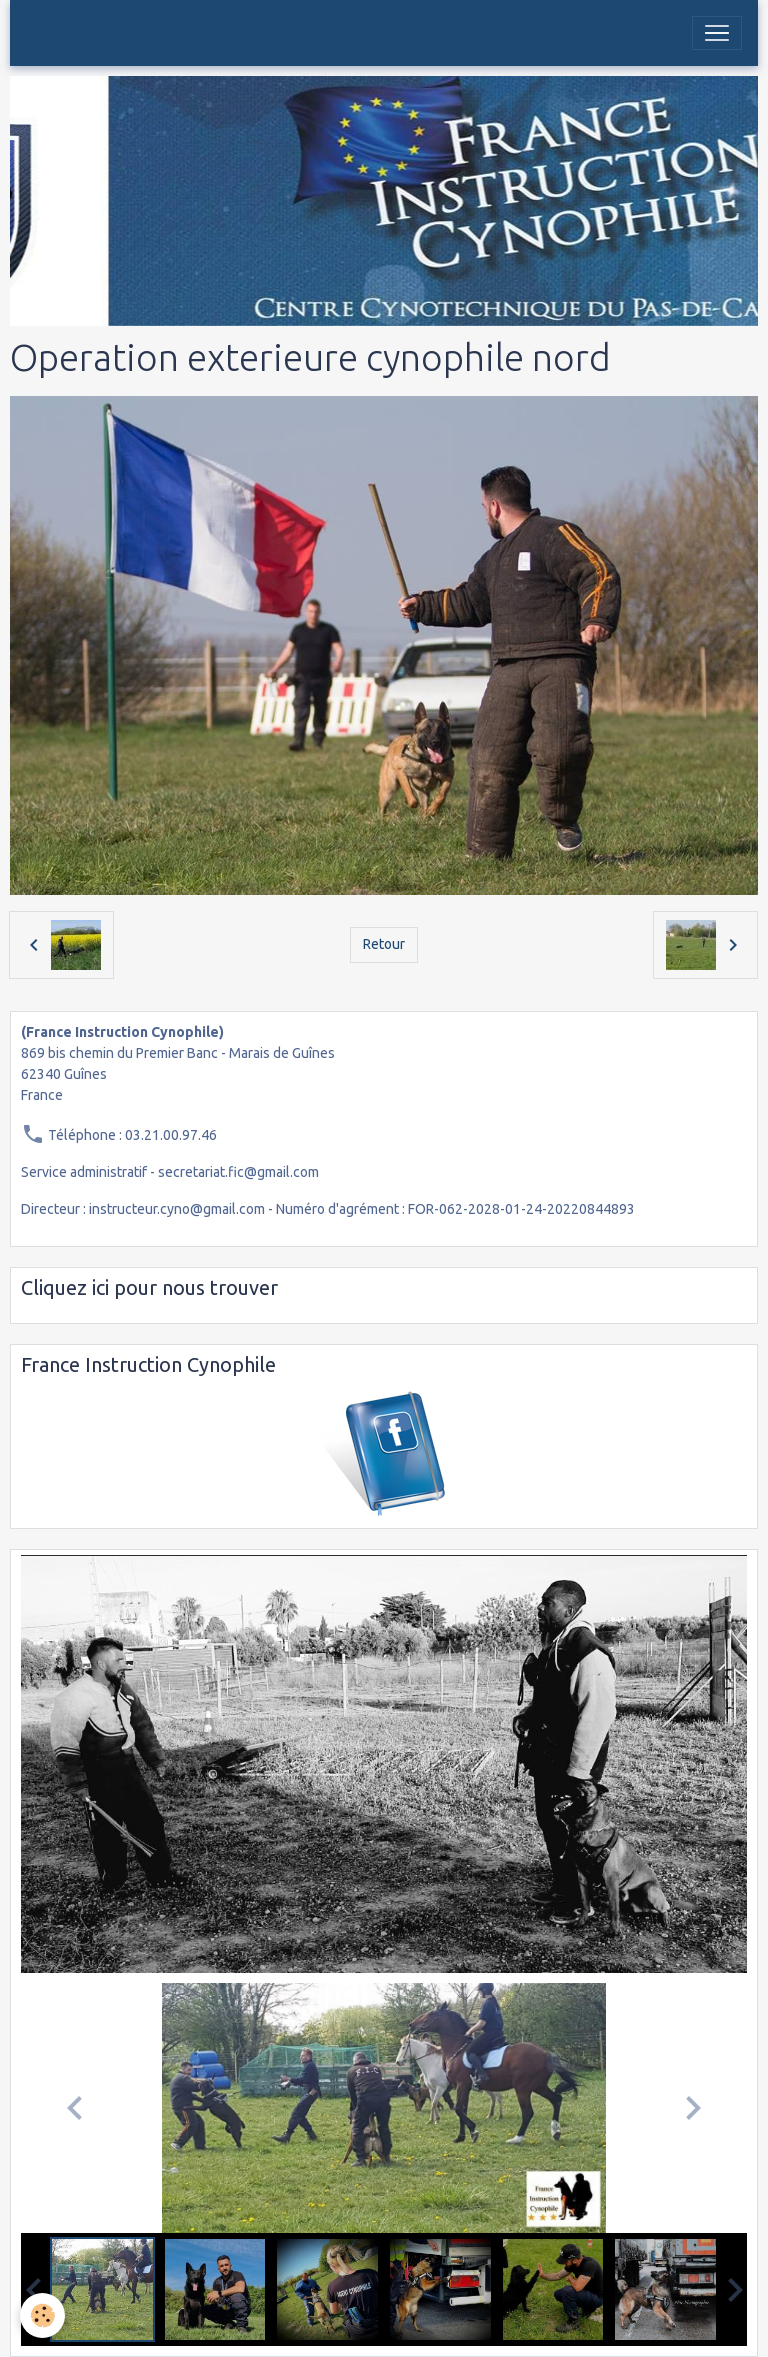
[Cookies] (42, 2315)
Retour (384, 944)
